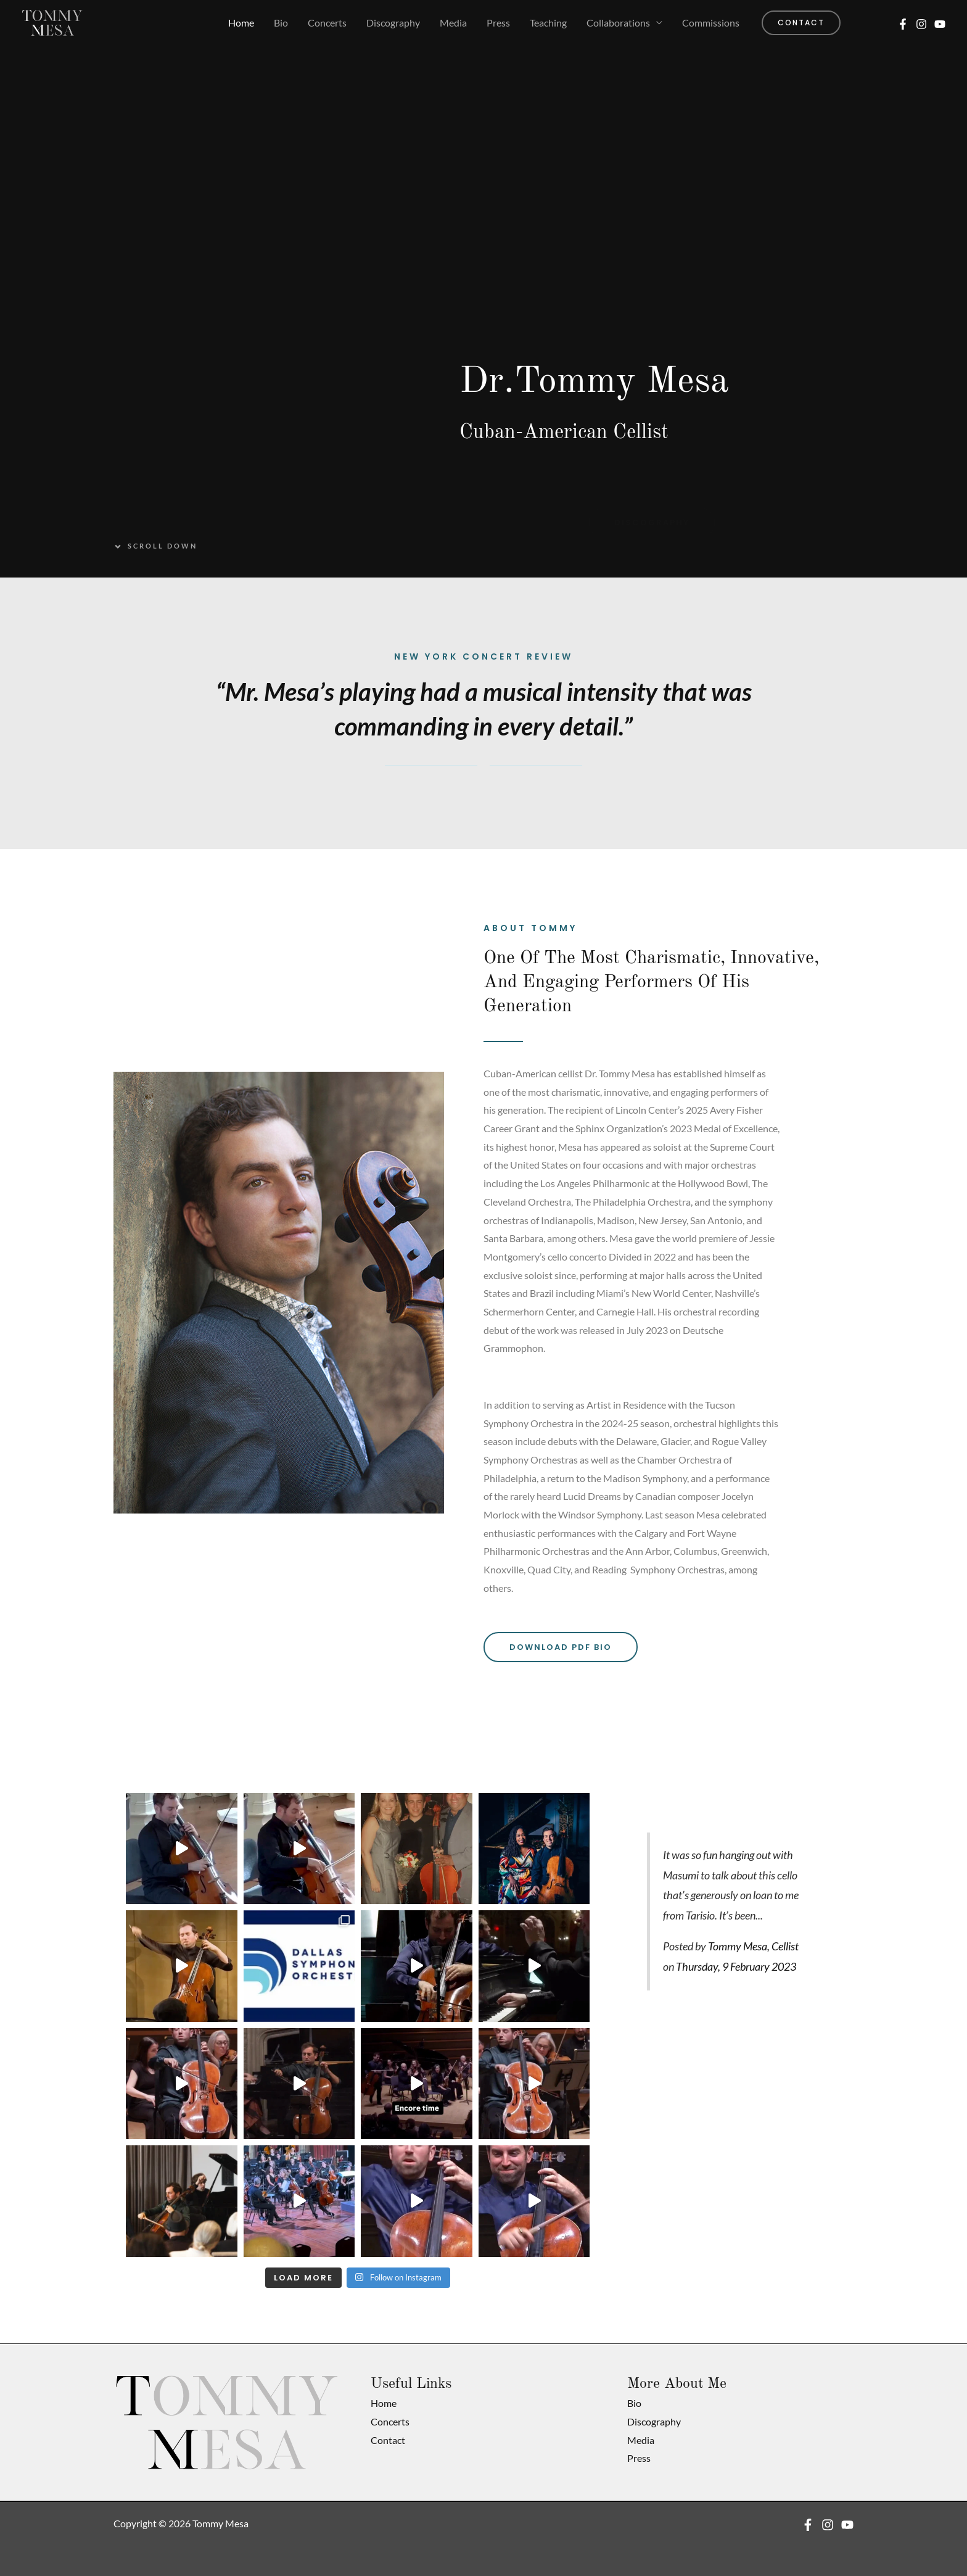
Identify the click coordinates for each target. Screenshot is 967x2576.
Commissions (710, 22)
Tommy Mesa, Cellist (753, 1946)
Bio (281, 22)
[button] (801, 22)
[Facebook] (902, 24)
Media (453, 22)
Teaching (548, 22)
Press (498, 22)
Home (241, 22)
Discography (393, 22)
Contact (388, 2440)
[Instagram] (921, 24)
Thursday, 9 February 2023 (736, 1966)
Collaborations (618, 22)
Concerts (327, 22)
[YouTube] (939, 24)
